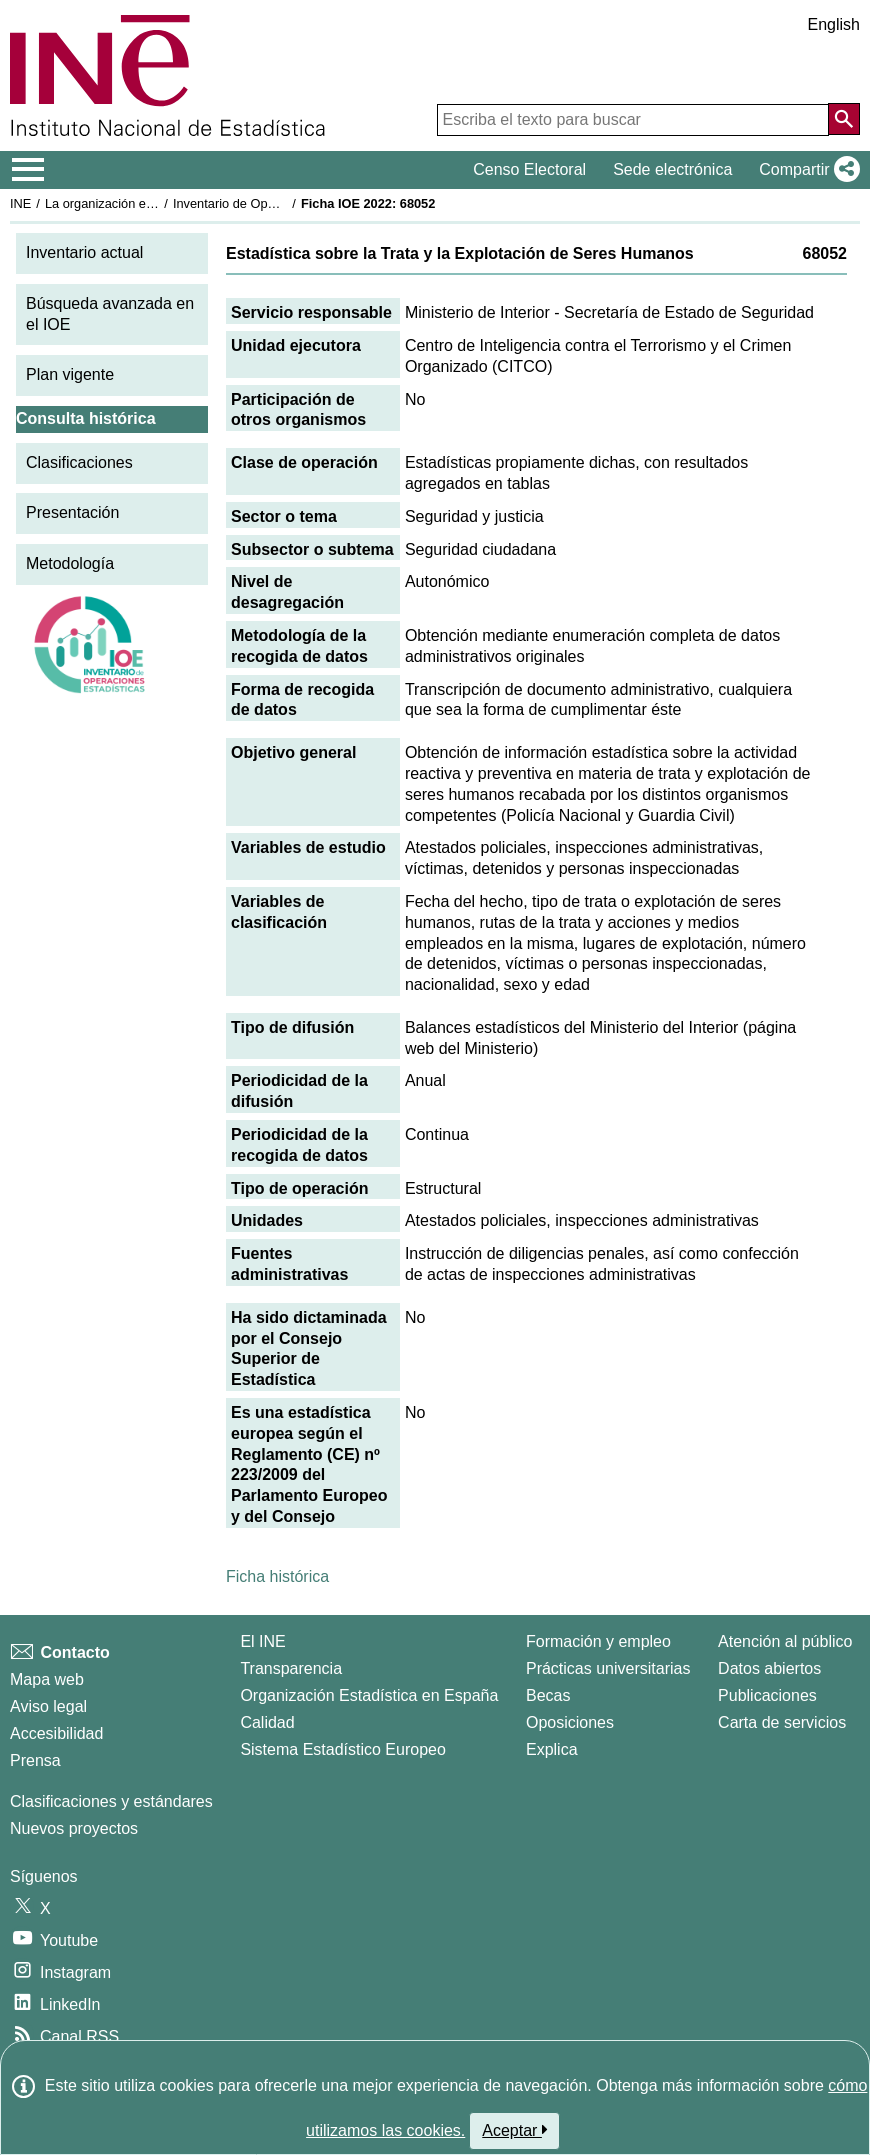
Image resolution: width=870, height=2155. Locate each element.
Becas (548, 1695)
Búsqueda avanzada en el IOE (110, 314)
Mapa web (47, 1679)
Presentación (72, 512)
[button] (805, 170)
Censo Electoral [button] (529, 169)
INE (20, 203)
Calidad (267, 1722)
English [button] (834, 24)
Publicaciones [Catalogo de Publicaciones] (767, 1695)
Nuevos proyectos (74, 1828)
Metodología (70, 563)
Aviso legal (48, 1706)
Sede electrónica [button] (672, 169)
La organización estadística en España (155, 203)
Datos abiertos (769, 1668)
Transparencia (291, 1668)
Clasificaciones (79, 462)
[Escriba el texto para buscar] (633, 120)
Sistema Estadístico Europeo (342, 1749)
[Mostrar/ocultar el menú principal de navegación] (28, 170)
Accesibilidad (56, 1733)
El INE (262, 1641)
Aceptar (514, 2130)
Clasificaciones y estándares (111, 1801)
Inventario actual (84, 252)
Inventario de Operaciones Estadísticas (284, 203)
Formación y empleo (598, 1641)
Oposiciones (570, 1722)
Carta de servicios (782, 1722)
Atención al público (785, 1641)
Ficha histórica (277, 1576)
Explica (552, 1749)
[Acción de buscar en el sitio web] (844, 119)
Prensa (35, 1760)
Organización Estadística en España (369, 1695)
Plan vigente (70, 374)
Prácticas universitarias (608, 1668)
